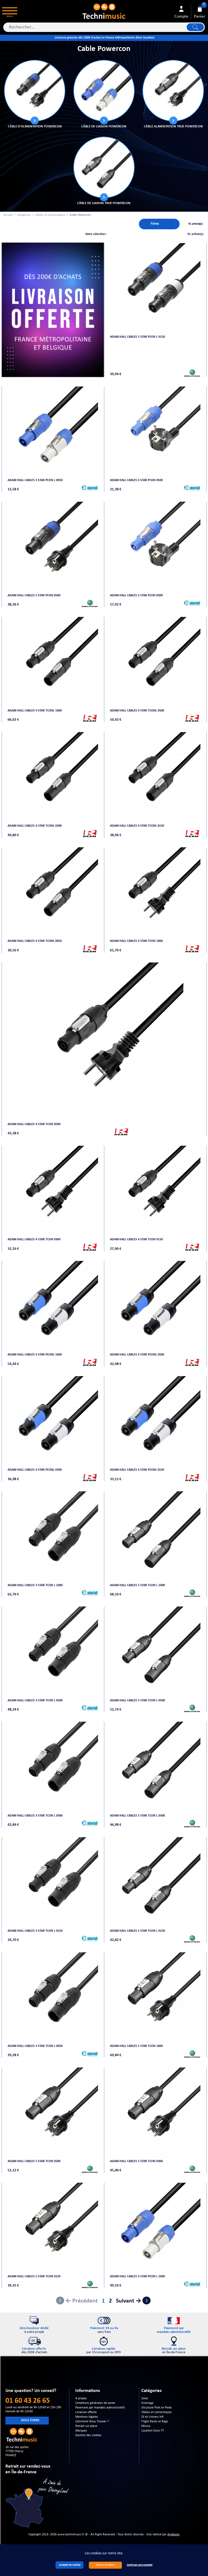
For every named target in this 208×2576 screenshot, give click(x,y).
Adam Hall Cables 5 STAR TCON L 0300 (137, 1815)
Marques (81, 2430)
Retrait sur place (86, 2426)
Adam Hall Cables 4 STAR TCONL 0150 (137, 825)
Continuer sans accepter (139, 2565)
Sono (144, 2398)
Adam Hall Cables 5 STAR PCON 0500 (34, 595)
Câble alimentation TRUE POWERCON (173, 126)
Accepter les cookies (69, 2565)
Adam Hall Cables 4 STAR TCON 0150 (136, 1239)
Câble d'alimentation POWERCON (35, 126)
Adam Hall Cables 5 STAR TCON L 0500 (137, 1700)
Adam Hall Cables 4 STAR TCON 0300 (34, 1239)
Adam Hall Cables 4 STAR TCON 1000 (136, 941)
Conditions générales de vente (95, 2403)
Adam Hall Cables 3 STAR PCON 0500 (136, 480)
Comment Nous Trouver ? (92, 2421)
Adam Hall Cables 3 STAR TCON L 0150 (35, 1931)
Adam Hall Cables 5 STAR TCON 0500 (34, 2161)
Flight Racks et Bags (154, 2421)
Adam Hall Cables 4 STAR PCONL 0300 (35, 1469)
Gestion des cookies (88, 2435)
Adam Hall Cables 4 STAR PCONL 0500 (137, 1354)
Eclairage (147, 2403)
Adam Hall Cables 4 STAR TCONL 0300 (35, 825)
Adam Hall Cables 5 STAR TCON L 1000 (137, 1585)
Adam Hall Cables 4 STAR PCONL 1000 (35, 1354)
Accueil (8, 215)
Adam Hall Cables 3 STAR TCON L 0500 (35, 1700)
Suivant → (128, 2301)
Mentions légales (86, 2417)
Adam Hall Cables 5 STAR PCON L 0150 (137, 337)
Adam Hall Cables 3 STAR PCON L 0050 (35, 480)
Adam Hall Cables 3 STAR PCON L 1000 (137, 2276)
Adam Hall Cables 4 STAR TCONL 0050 (35, 941)
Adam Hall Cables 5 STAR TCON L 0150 (137, 1931)
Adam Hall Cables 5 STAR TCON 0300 (136, 2161)
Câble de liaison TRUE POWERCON (104, 203)
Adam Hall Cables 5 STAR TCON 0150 (34, 2276)
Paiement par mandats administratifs (100, 2407)
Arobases (173, 2534)
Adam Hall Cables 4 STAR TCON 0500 (34, 1124)
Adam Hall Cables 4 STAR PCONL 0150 (137, 1469)
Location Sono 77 (152, 2430)
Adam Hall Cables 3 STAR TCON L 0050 (35, 2046)
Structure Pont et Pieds (156, 2407)
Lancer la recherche (195, 27)
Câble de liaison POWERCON (103, 126)
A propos (81, 2398)
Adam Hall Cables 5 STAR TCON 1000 (136, 2046)
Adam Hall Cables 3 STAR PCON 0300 (136, 595)
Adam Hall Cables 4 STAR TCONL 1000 (35, 710)
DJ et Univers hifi (152, 2417)
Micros (145, 2426)
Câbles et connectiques (50, 215)
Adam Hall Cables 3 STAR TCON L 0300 (35, 1815)
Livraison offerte (86, 2412)
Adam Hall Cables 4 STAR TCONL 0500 (137, 710)
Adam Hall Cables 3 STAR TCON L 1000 (35, 1585)
